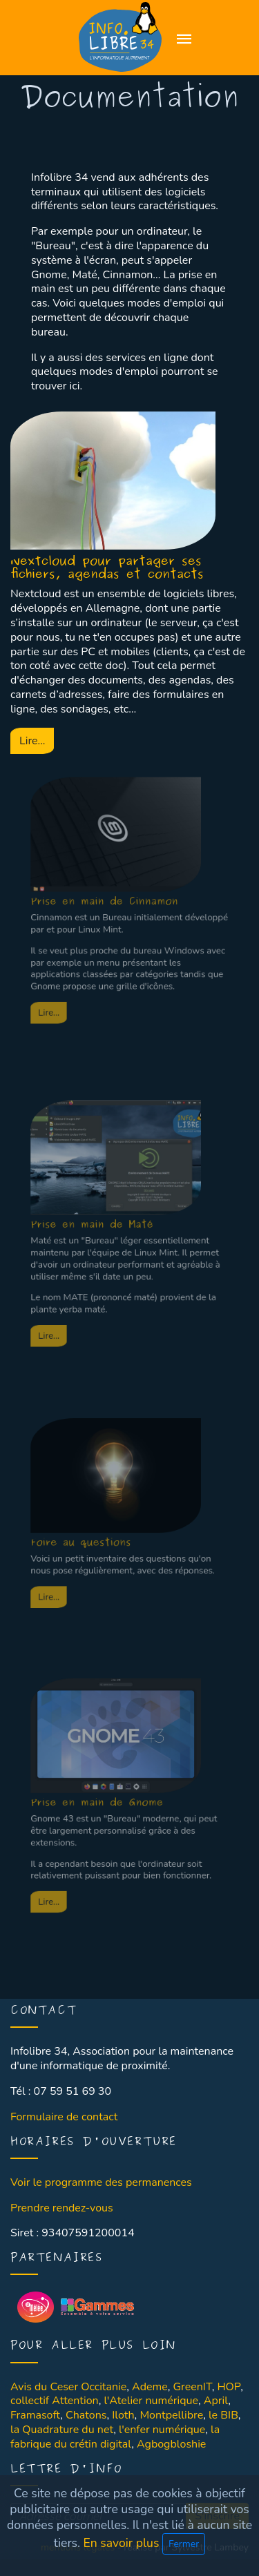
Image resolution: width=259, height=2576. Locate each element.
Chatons (86, 2415)
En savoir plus (123, 2543)
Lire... (32, 740)
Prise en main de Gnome (105, 1763)
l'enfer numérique (162, 2429)
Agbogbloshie (171, 2444)
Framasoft (35, 2415)
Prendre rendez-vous (61, 2208)
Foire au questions (94, 1497)
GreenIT (192, 2386)
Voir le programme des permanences (101, 2182)
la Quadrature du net (61, 2429)
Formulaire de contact (63, 2116)
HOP (228, 2386)
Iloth (123, 2415)
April (216, 2400)
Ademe (150, 2386)
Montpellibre (171, 2415)
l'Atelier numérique (151, 2400)
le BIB (223, 2415)
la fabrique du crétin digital (115, 2437)
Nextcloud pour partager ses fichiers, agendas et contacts (107, 568)
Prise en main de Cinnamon (111, 864)
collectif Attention (54, 2400)
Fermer (184, 2543)
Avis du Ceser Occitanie (68, 2386)
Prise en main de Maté (102, 1187)
